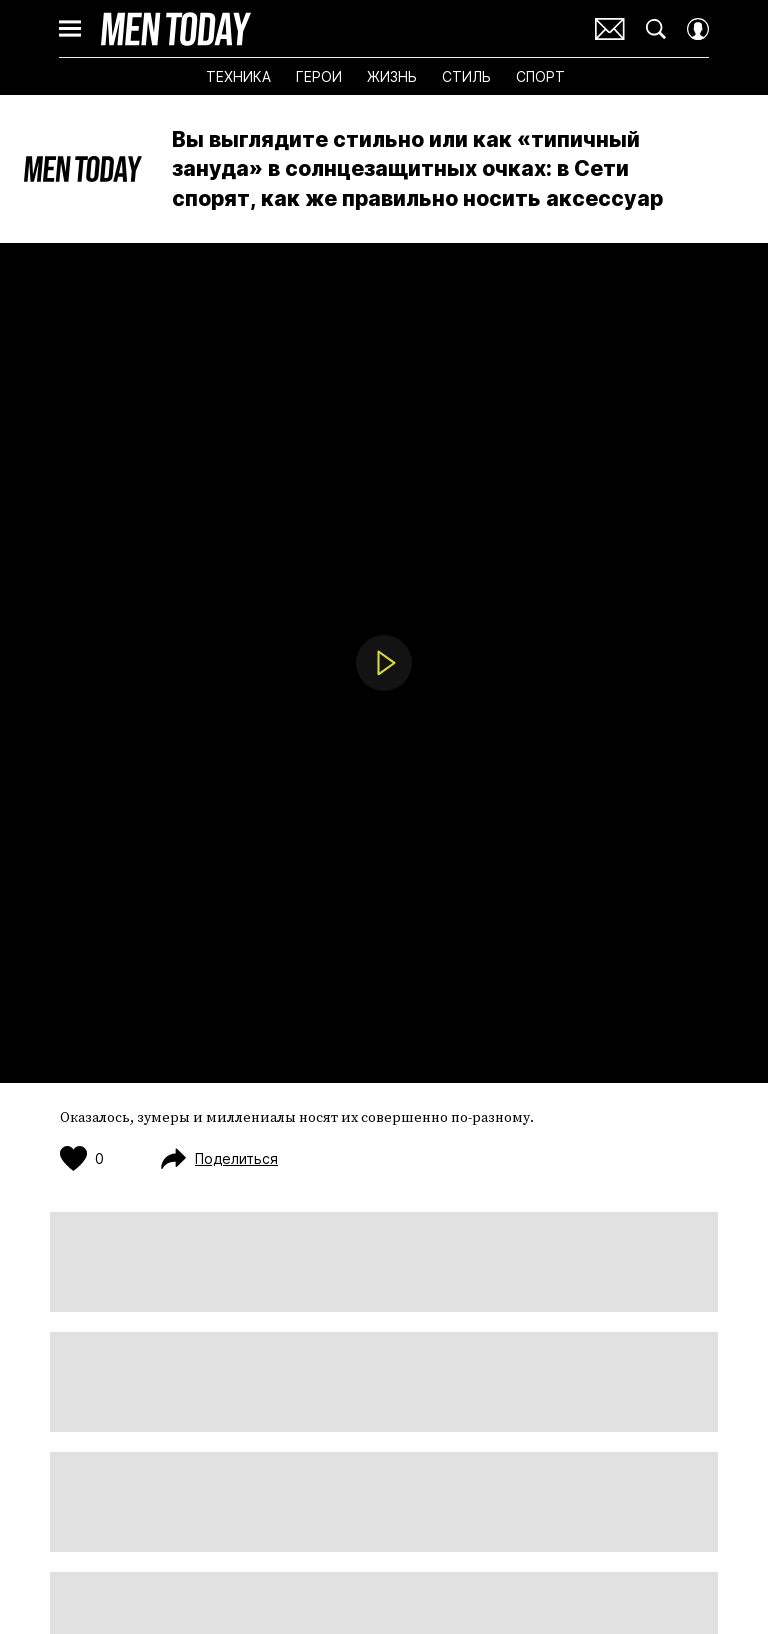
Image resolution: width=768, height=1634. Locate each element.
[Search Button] (656, 29)
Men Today (176, 29)
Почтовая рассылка (610, 29)
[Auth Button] (698, 29)
